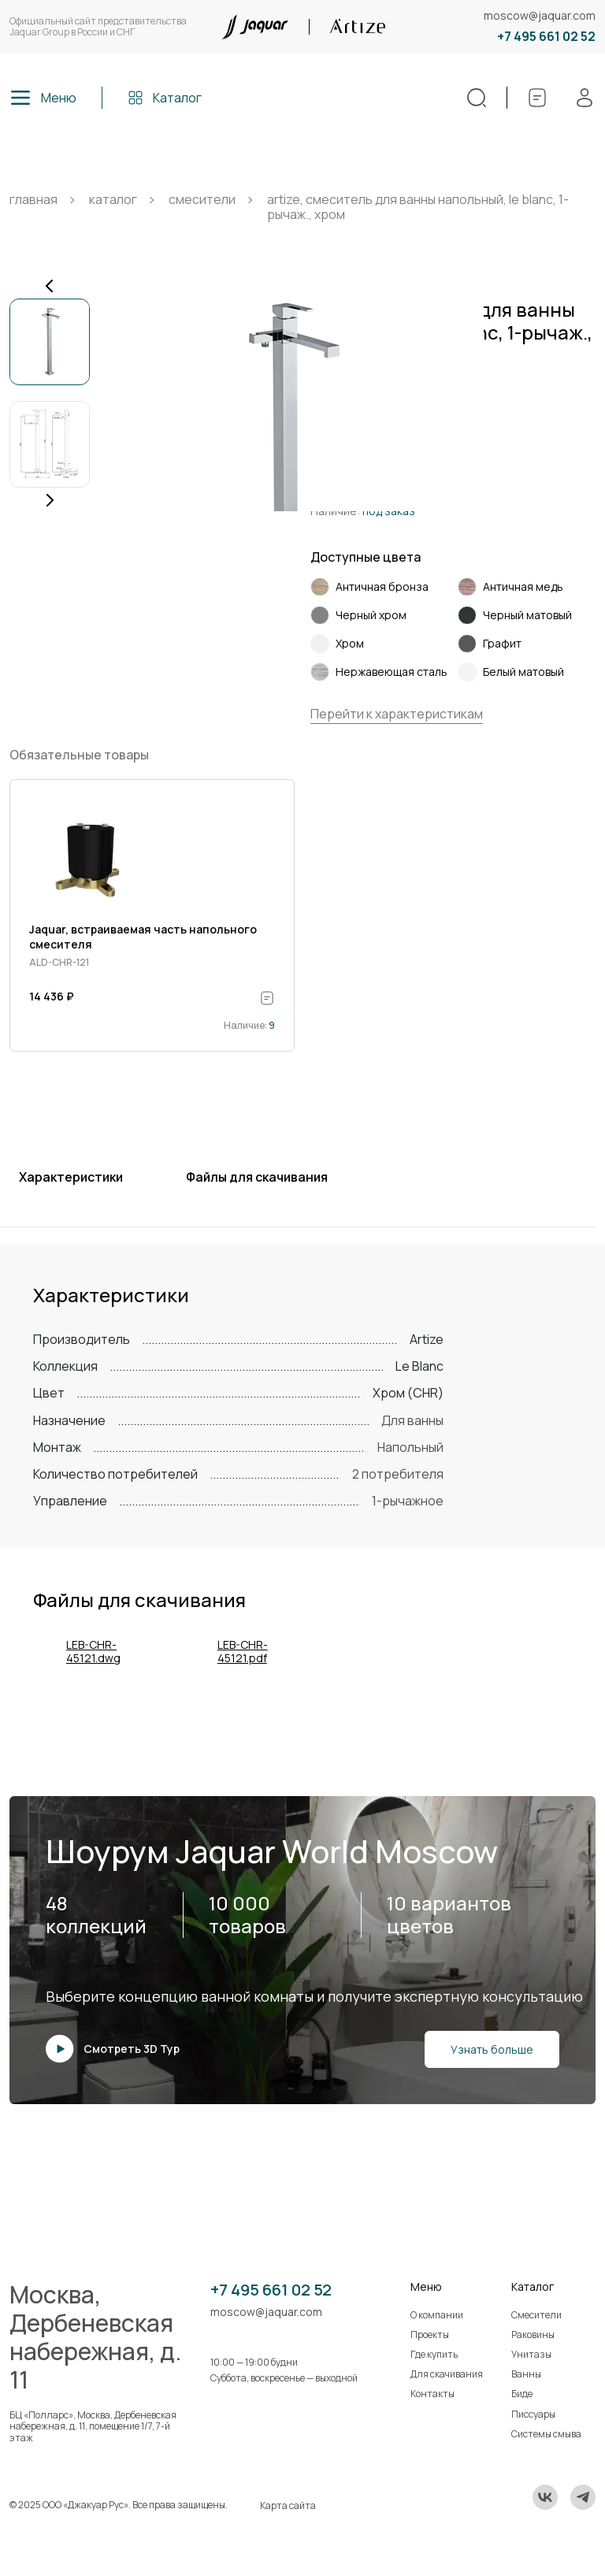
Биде (522, 2393)
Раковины (533, 2334)
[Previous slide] (49, 286)
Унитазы (531, 2354)
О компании (436, 2315)
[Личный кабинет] (584, 98)
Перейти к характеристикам (396, 713)
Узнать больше (492, 2049)
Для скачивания (446, 2374)
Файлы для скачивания (257, 1177)
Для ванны (412, 1420)
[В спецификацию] (267, 998)
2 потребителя (398, 1474)
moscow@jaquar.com (540, 16)
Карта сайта (288, 2505)
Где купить (434, 2354)
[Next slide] (49, 500)
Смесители (536, 2315)
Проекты (429, 2334)
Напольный (410, 1447)
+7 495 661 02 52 (546, 36)
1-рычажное (408, 1500)
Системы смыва (546, 2434)
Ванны (526, 2374)
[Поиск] (477, 98)
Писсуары (533, 2414)
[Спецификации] (537, 98)
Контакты (432, 2393)
